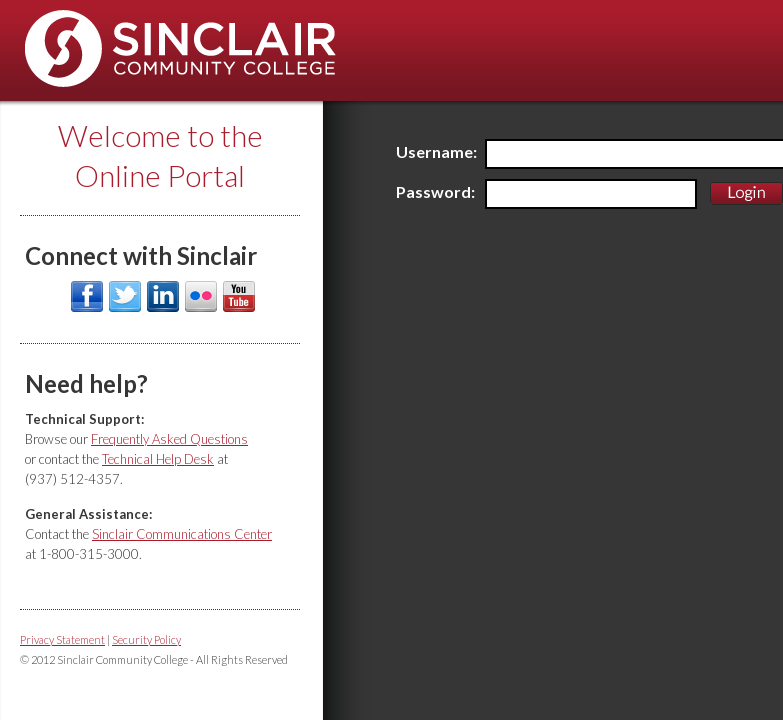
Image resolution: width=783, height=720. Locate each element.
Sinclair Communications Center (182, 534)
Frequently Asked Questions (169, 439)
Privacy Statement (62, 639)
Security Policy (146, 639)
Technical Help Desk (158, 459)
